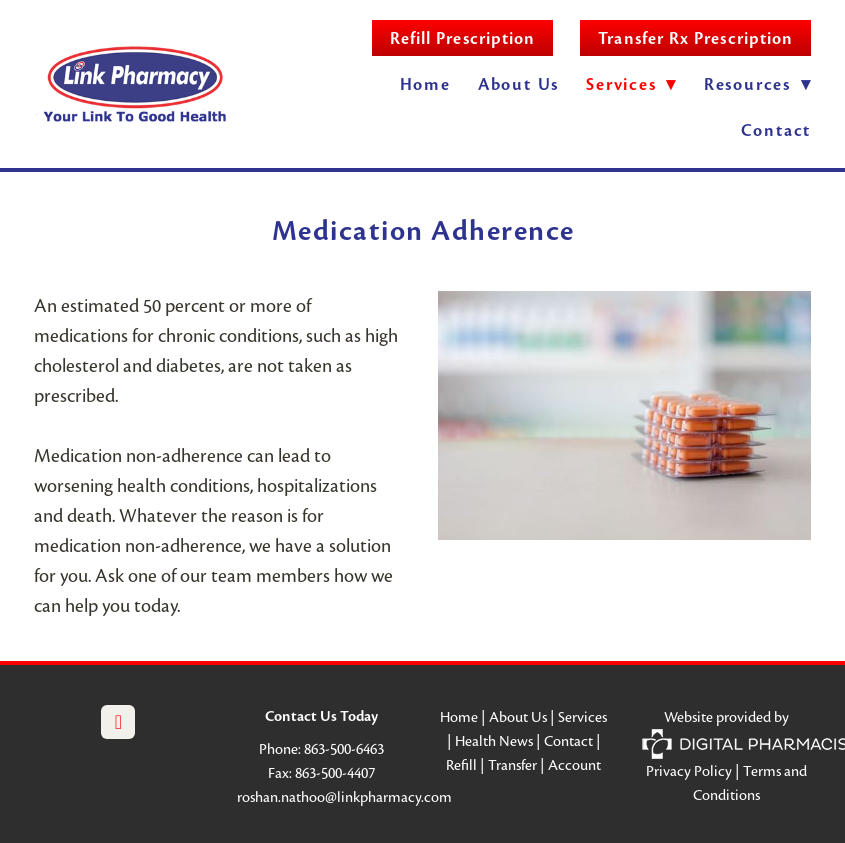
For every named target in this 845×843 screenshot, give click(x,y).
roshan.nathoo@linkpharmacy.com (344, 797)
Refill (461, 765)
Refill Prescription (463, 38)
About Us (518, 84)
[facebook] (118, 722)
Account (574, 765)
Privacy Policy (689, 771)
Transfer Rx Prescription (695, 38)
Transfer (512, 765)
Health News (494, 741)
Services (582, 717)
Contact (776, 130)
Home (425, 84)
